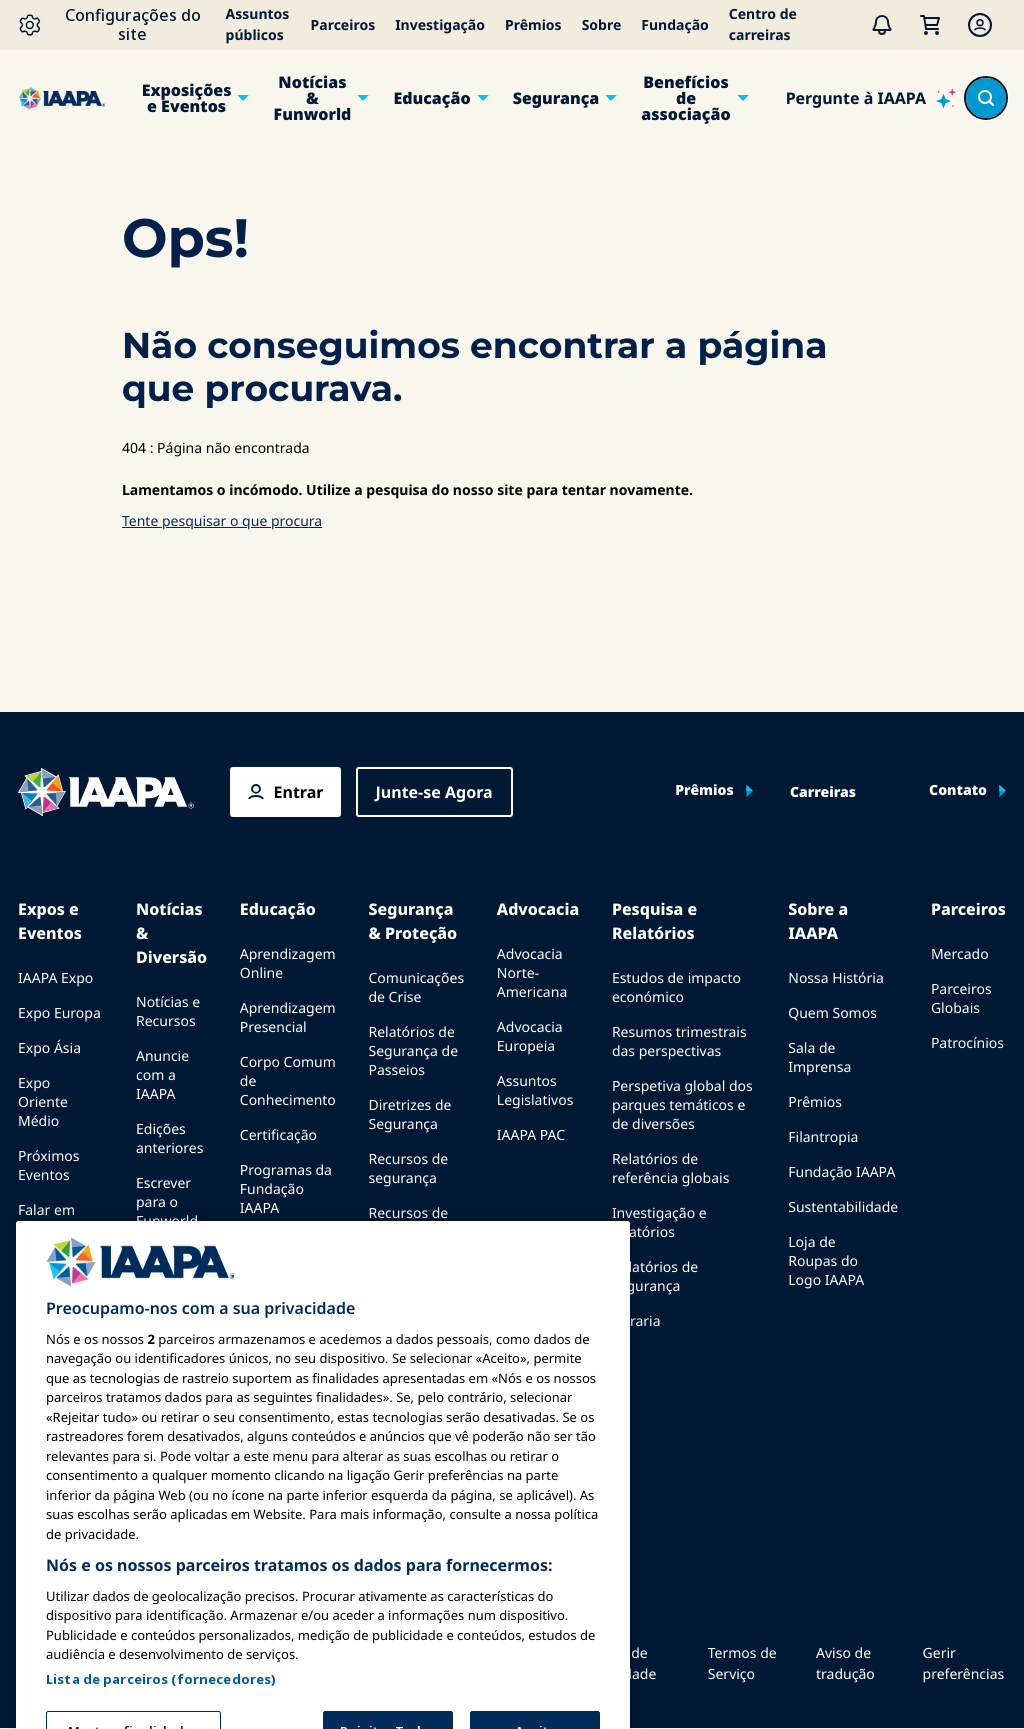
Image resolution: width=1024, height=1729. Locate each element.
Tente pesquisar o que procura (222, 521)
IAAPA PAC (531, 1135)
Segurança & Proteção (412, 921)
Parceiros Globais (961, 999)
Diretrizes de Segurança (409, 1115)
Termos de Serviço (742, 1664)
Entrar (299, 792)
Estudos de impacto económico (676, 988)
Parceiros (343, 25)
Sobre (602, 25)
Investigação (440, 25)
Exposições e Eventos (187, 98)
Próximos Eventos (48, 1166)
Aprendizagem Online (288, 964)
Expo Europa (59, 1013)
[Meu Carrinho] (930, 25)
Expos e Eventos (50, 921)
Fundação (674, 25)
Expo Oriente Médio (43, 1102)
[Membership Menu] (980, 25)
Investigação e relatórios (659, 1223)
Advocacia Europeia (530, 1037)
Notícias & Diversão (171, 933)
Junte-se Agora (434, 792)
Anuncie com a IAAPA (162, 1075)
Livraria (636, 1321)
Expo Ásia (49, 1048)
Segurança (556, 98)
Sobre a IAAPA (818, 921)
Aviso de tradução (845, 1664)
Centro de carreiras (763, 25)
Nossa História (835, 978)
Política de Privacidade (618, 1664)
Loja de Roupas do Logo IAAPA (826, 1261)
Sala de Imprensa (819, 1058)
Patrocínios (967, 1043)
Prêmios (533, 25)
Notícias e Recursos (168, 1012)
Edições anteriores (169, 1139)
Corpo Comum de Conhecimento (288, 1081)
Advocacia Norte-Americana (532, 973)
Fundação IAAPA (841, 1172)
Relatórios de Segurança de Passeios (413, 1051)
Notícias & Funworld (313, 98)
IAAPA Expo (55, 978)
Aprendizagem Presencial (288, 1018)
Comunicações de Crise (416, 988)
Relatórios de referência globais (670, 1169)
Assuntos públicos (258, 25)
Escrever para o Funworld (167, 1202)
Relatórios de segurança (655, 1277)
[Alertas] (882, 25)
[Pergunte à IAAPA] (871, 98)
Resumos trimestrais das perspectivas (679, 1042)
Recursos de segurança (408, 1169)
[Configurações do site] (117, 25)
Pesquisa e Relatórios (654, 921)
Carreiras (823, 793)
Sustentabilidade (843, 1207)
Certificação (278, 1135)
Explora (264, 1243)
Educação (431, 98)
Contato (958, 791)
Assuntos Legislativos (535, 1091)
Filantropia (823, 1137)
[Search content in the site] (986, 98)
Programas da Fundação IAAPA (286, 1189)
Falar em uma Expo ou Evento (51, 1229)
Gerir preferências (964, 1664)
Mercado (960, 954)
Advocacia (538, 909)
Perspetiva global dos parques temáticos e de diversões (682, 1105)
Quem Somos (832, 1013)
